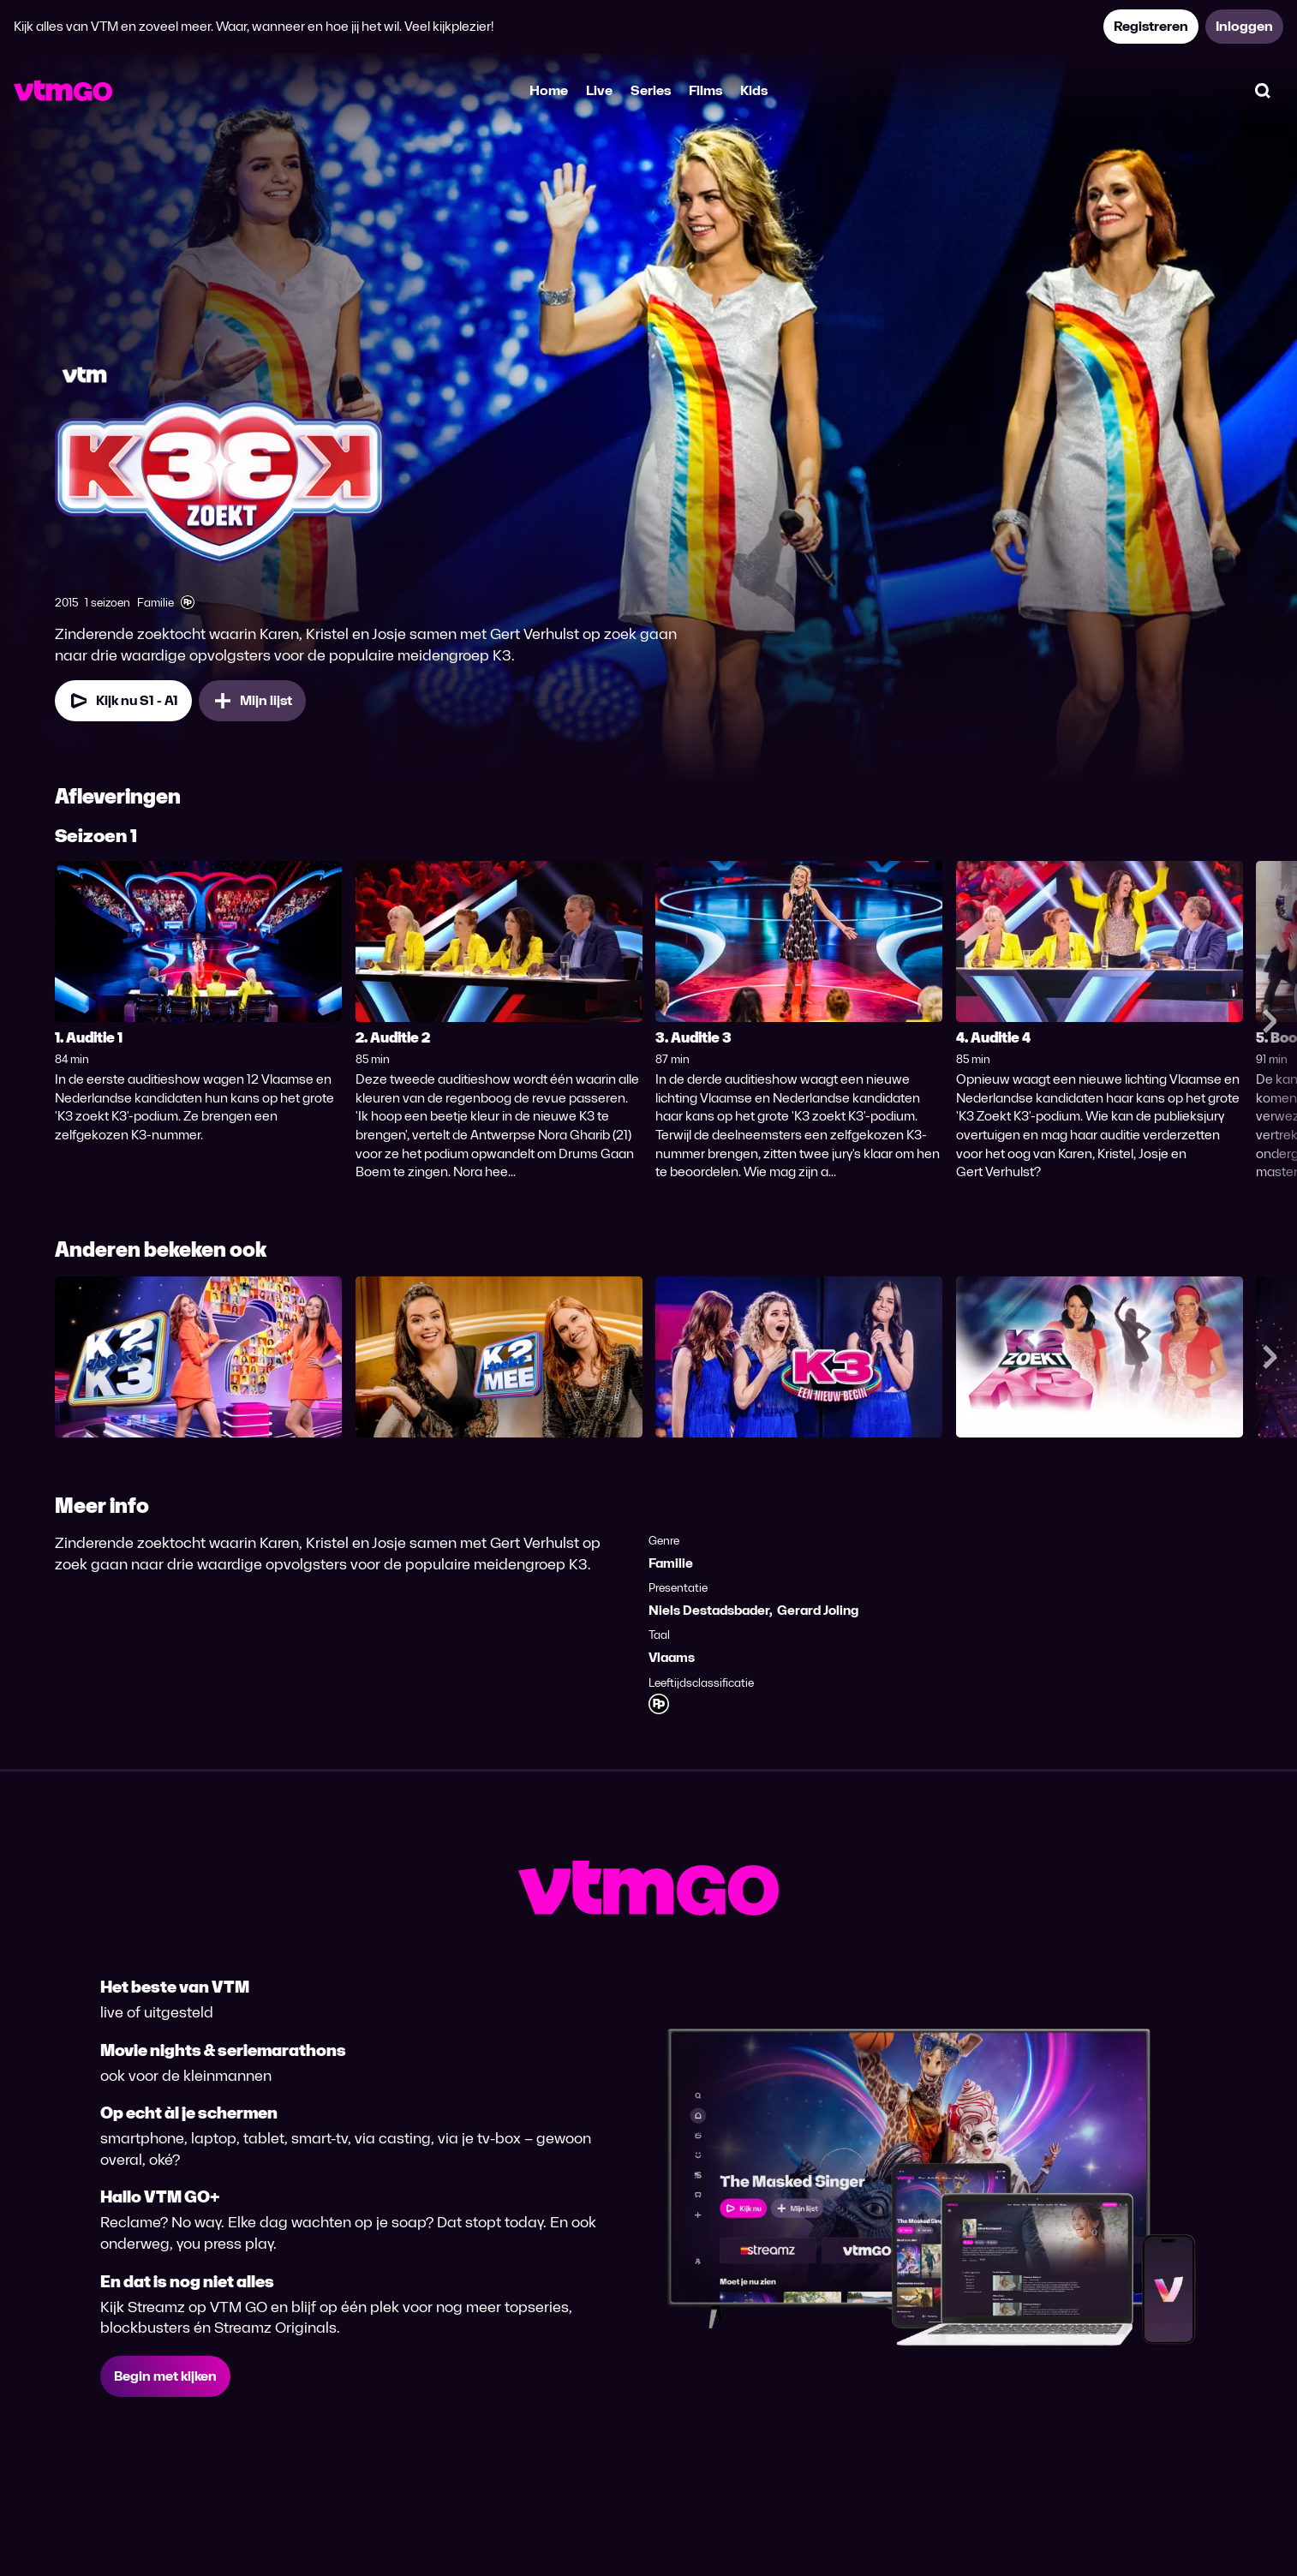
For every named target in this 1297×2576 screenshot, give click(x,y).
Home (548, 90)
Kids (754, 90)
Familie (670, 1563)
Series (651, 90)
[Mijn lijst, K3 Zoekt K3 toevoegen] (252, 700)
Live (599, 90)
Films (705, 90)
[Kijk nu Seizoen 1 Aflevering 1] (123, 700)
